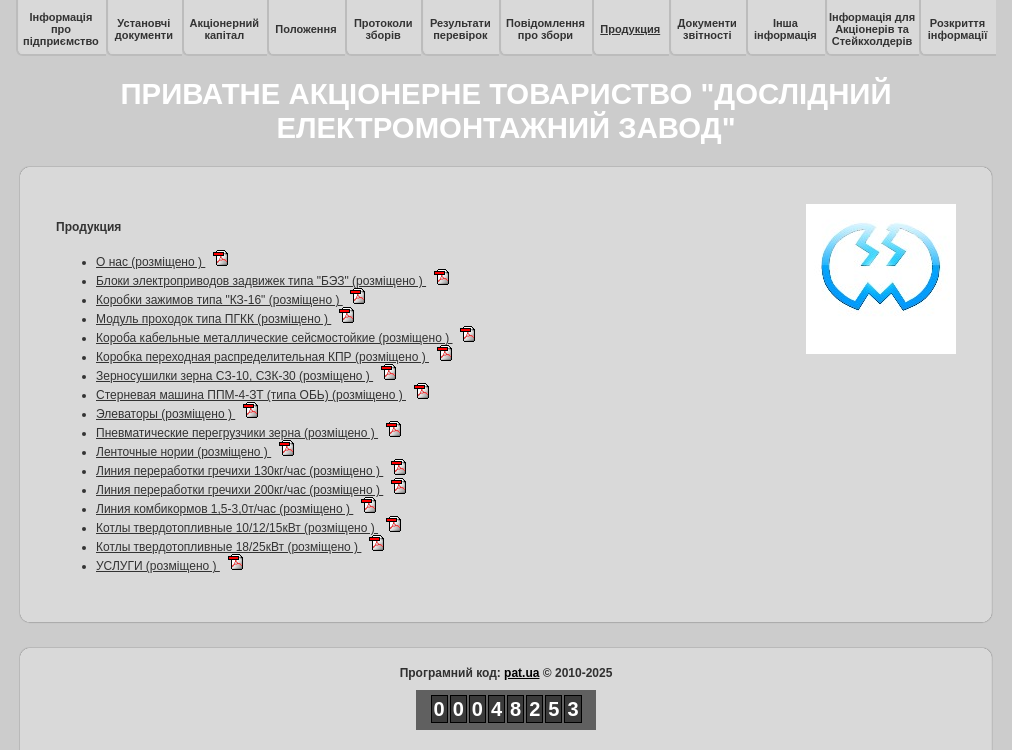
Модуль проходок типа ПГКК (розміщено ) (213, 319)
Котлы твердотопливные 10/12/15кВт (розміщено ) (237, 528)
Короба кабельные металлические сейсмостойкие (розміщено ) (274, 338)
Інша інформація (785, 29)
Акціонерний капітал (224, 29)
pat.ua (521, 673)
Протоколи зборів (383, 29)
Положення (305, 29)
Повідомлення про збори (545, 29)
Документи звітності (707, 29)
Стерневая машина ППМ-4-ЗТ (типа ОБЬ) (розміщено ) (251, 395)
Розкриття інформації (958, 29)
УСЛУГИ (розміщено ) (158, 566)
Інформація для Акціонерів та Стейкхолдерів (872, 29)
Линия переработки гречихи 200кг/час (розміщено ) (239, 490)
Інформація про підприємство (61, 29)
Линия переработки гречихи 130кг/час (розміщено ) (239, 471)
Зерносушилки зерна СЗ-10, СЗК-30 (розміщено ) (234, 376)
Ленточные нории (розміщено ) (183, 452)
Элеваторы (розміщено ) (165, 414)
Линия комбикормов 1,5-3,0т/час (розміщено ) (224, 509)
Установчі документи (144, 29)
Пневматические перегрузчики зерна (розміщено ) (237, 433)
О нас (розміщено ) (150, 262)
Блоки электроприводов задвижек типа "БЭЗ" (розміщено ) (261, 281)
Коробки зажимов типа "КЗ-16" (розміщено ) (219, 300)
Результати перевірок (460, 29)
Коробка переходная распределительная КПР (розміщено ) (262, 357)
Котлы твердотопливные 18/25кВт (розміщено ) (228, 547)
